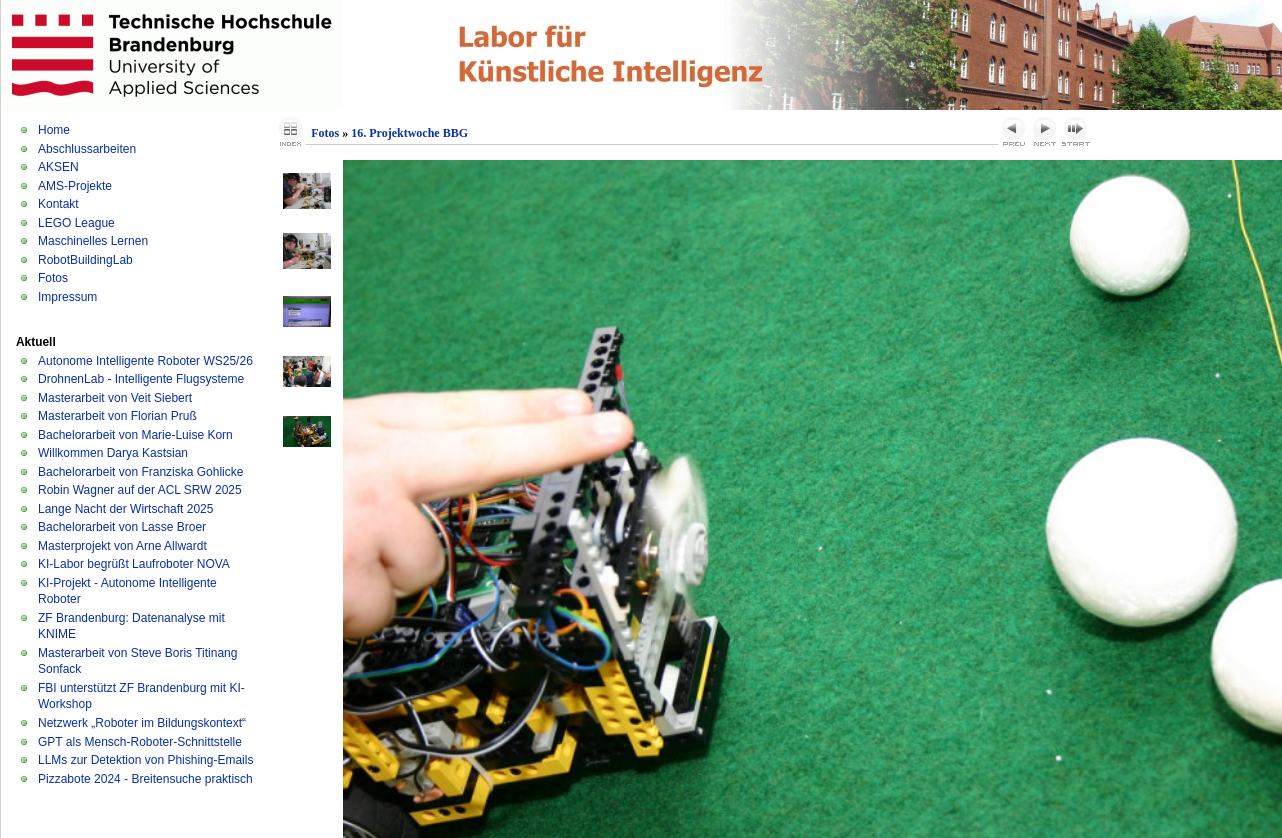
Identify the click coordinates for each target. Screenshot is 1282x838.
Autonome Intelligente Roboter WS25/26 (145, 361)
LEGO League (76, 223)
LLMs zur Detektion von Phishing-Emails (145, 760)
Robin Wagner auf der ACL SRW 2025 (140, 490)
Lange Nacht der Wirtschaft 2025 (125, 509)
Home (54, 130)
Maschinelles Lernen (93, 241)
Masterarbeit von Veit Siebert (115, 398)
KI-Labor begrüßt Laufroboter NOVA (134, 564)
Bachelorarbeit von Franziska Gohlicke (140, 472)
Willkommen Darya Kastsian (113, 453)
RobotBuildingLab (85, 260)
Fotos (53, 278)
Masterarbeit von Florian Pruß (117, 416)
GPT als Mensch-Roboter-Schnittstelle (140, 742)
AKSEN (58, 167)
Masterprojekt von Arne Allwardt (122, 546)
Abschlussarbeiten (87, 149)
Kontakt (58, 204)
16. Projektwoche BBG (409, 133)
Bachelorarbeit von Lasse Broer (122, 527)
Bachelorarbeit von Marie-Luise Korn (135, 435)
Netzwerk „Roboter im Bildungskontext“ (142, 723)
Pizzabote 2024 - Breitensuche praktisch (145, 779)
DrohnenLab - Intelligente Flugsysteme (141, 379)
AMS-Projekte (75, 186)
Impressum (67, 297)
